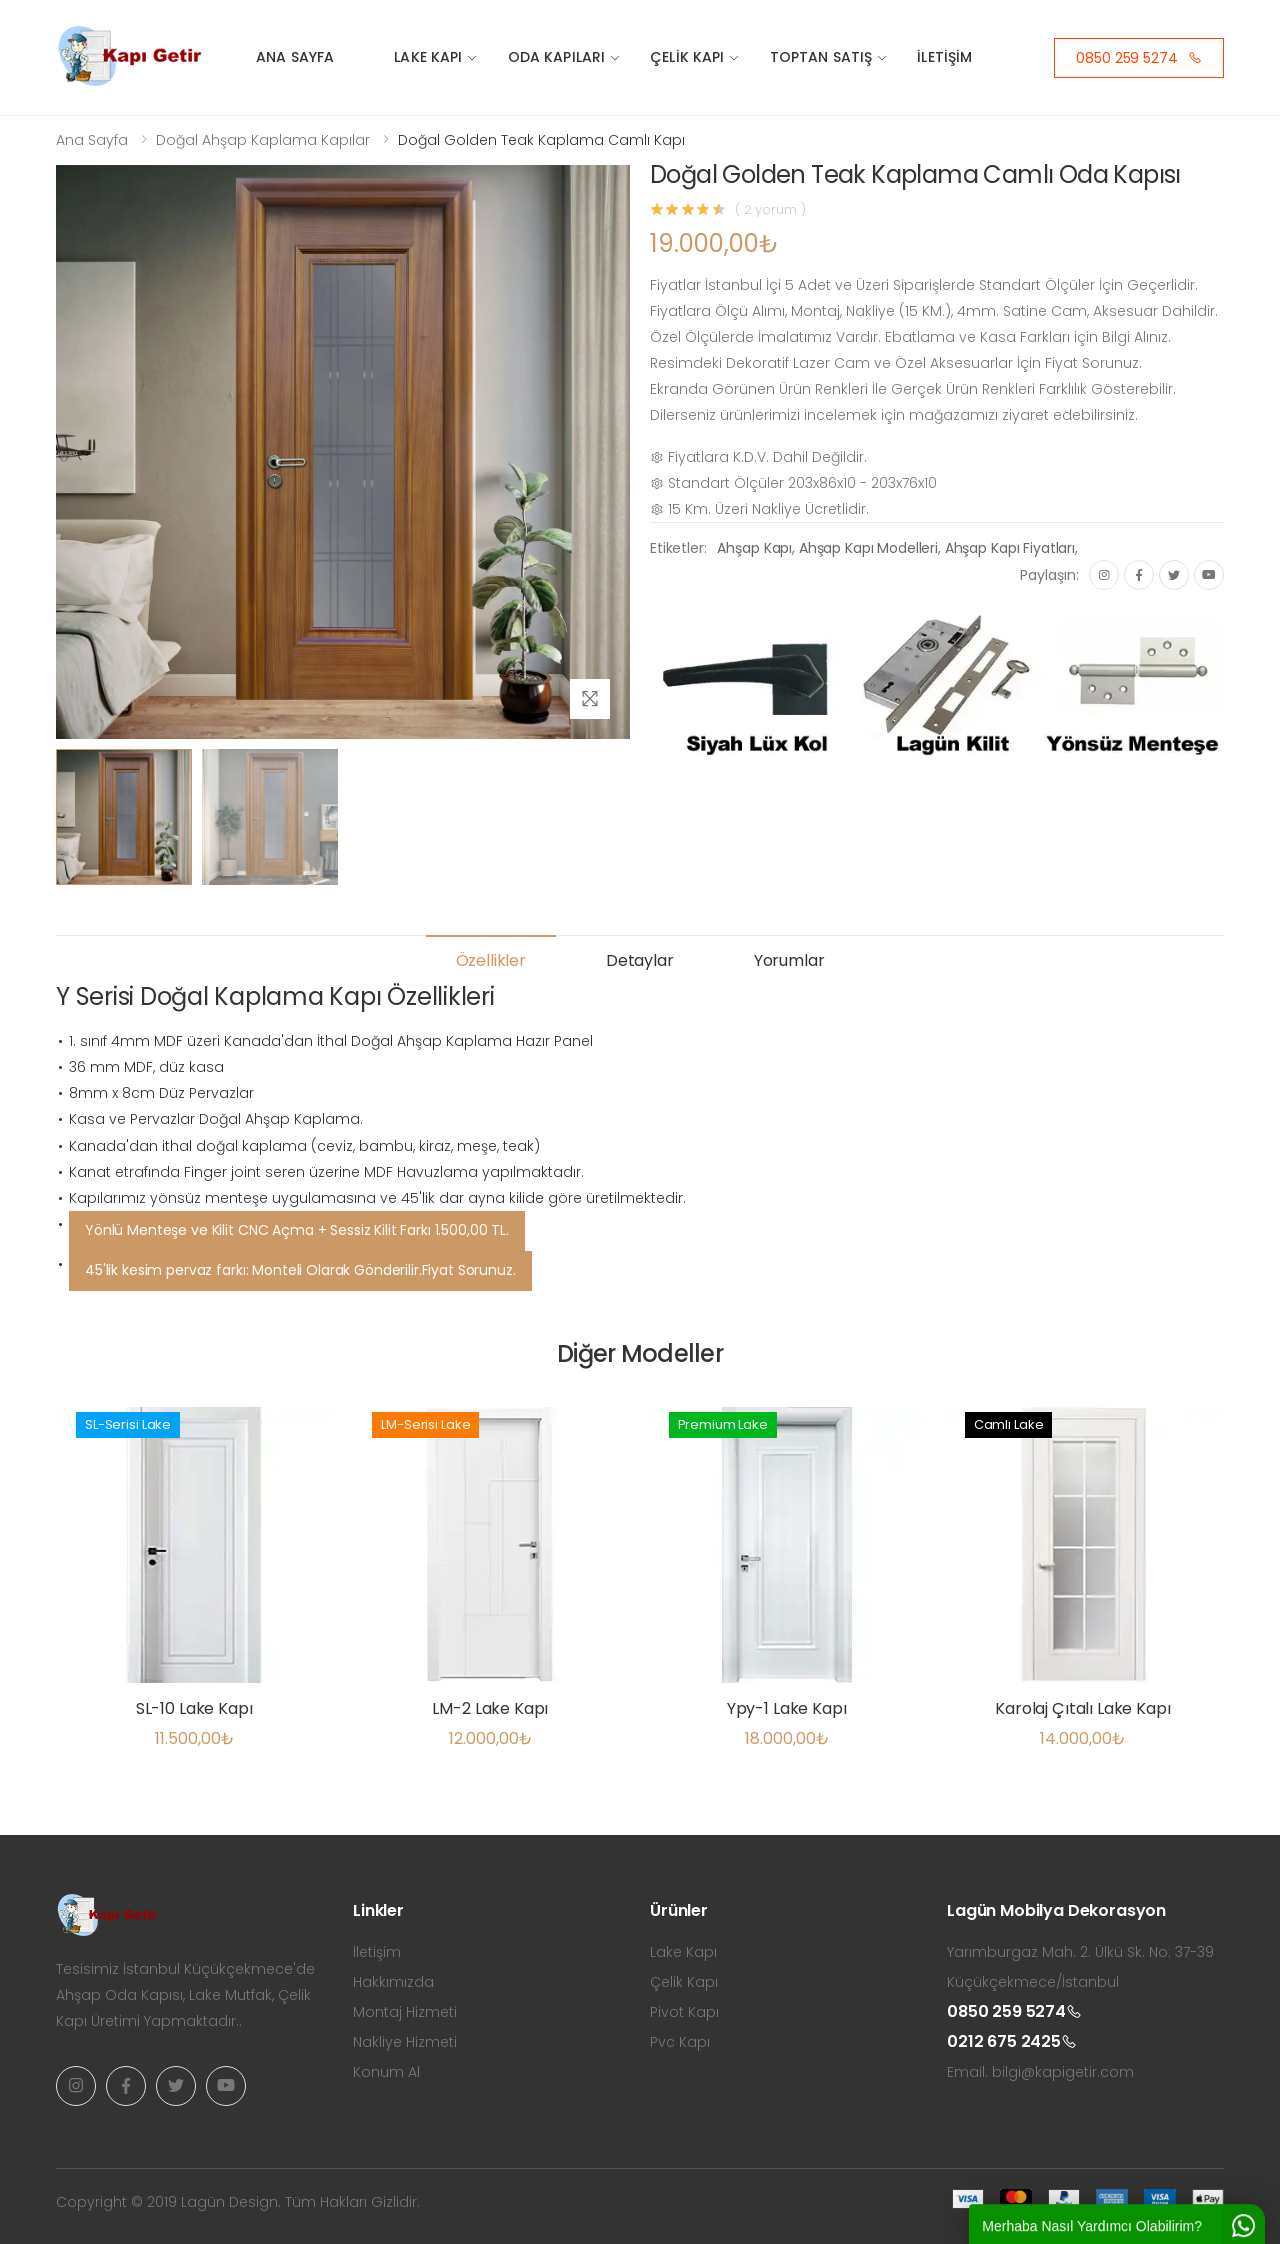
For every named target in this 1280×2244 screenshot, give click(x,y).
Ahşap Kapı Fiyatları (1010, 548)
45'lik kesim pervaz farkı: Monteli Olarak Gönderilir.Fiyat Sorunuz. (300, 1270)
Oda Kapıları (557, 57)
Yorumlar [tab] (789, 960)
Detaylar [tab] (640, 960)
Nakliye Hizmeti (405, 2042)
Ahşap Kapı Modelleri (868, 548)
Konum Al (386, 2072)
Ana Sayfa (295, 57)
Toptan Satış (821, 57)
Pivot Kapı (684, 2012)
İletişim (944, 57)
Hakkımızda (393, 1982)
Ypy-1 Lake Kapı (787, 1708)
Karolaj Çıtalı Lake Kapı (1082, 1708)
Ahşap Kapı (754, 548)
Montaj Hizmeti (405, 2012)
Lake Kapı (428, 57)
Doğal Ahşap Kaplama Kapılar (263, 140)
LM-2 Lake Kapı (490, 1708)
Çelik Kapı (687, 57)
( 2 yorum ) (770, 209)
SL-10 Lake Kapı (194, 1708)
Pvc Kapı (680, 2042)
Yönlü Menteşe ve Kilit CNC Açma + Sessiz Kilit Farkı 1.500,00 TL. (297, 1230)
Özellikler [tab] (491, 960)
